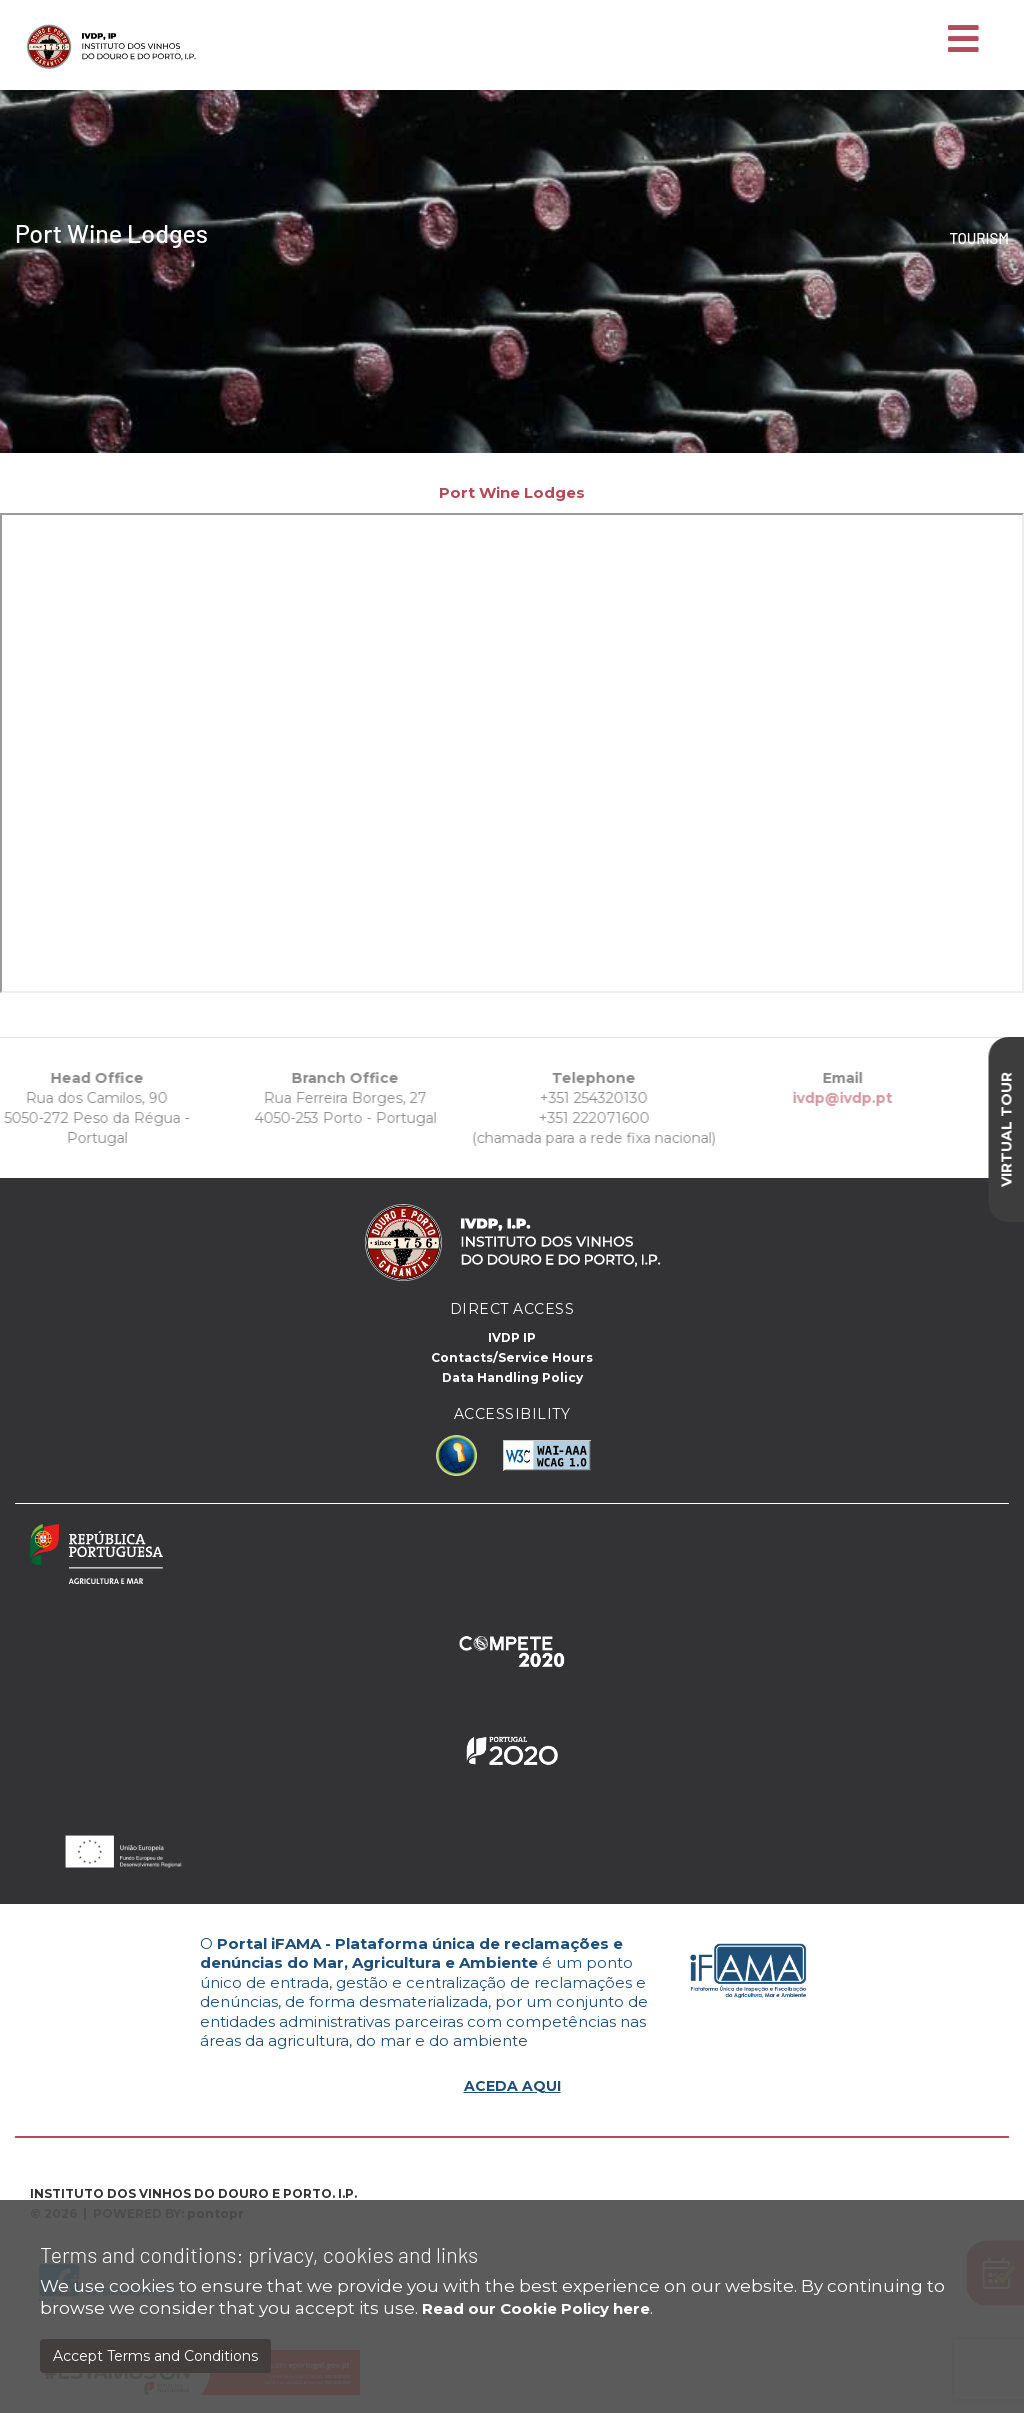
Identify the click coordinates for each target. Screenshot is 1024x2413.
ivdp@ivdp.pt (803, 1098)
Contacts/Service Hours (512, 1357)
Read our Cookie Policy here (536, 2308)
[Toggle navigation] (963, 40)
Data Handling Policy (512, 1377)
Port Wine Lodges (512, 492)
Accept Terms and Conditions (155, 2356)
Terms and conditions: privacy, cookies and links (259, 2254)
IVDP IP (512, 1337)
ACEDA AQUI (512, 2086)
